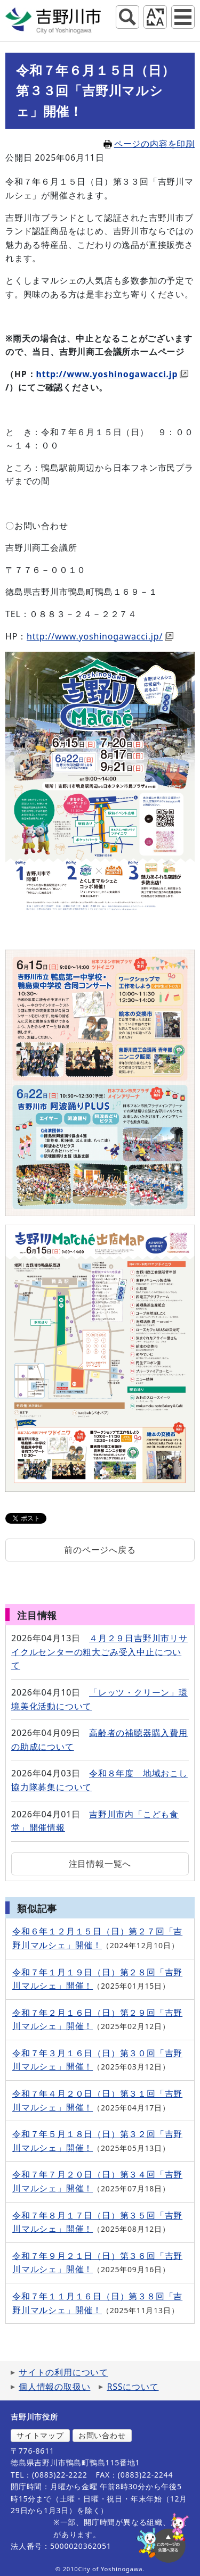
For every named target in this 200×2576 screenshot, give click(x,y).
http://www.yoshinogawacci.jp (112, 374)
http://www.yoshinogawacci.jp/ (100, 636)
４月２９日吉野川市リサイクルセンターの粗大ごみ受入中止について (99, 1651)
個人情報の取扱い (54, 2386)
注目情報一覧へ (100, 1863)
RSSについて (132, 2386)
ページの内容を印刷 (149, 143)
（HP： (20, 374)
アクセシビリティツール (155, 17)
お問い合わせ (102, 2435)
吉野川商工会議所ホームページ (122, 352)
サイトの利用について (63, 2372)
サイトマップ (40, 2435)
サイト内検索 (127, 17)
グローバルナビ (183, 17)
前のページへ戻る (99, 1550)
